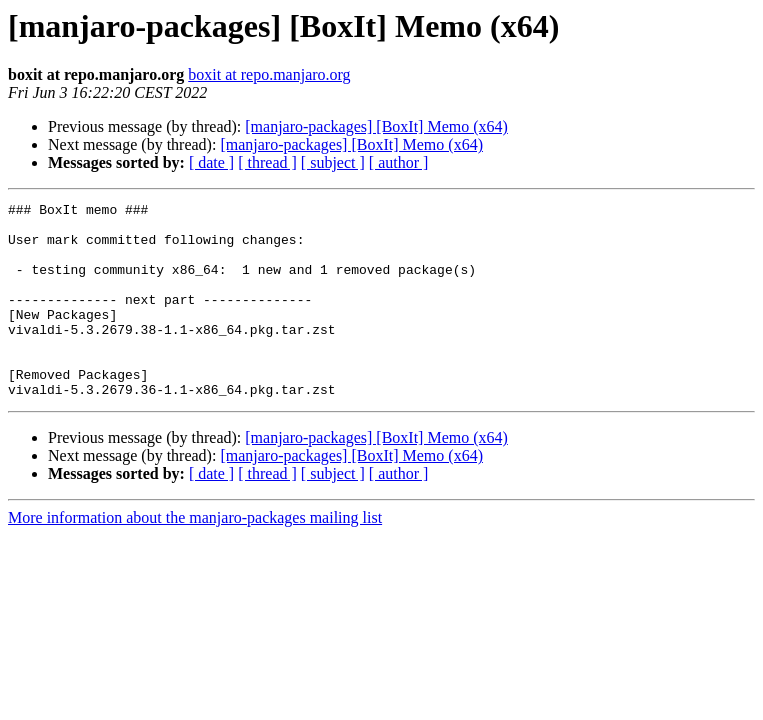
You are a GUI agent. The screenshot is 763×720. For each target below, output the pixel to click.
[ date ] (211, 162)
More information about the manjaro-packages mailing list (195, 556)
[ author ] (399, 162)
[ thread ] (267, 162)
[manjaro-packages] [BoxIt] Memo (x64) (376, 126)
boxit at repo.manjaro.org (269, 74)
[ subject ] (333, 162)
